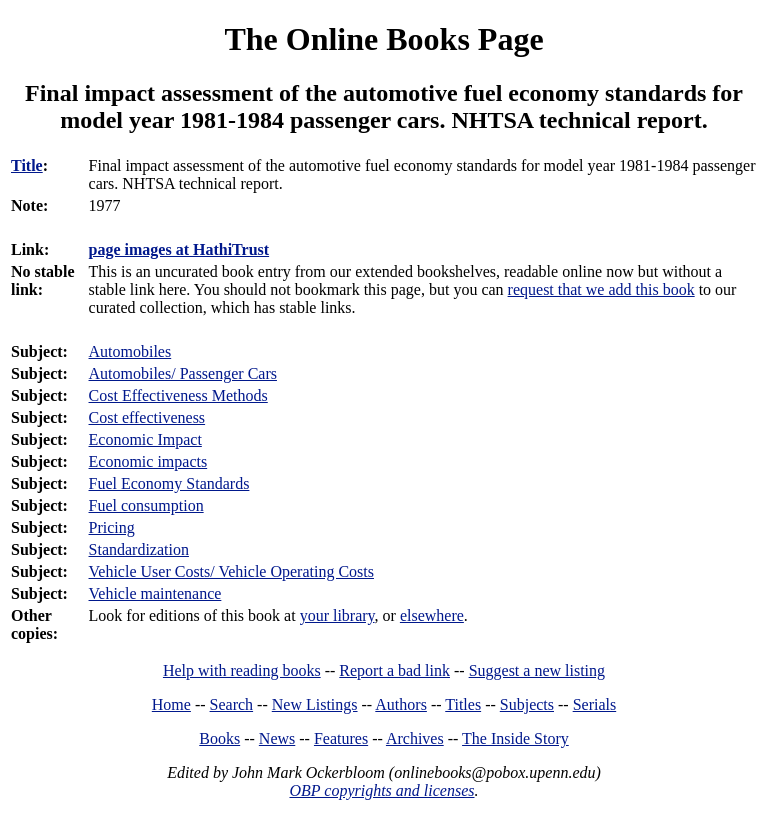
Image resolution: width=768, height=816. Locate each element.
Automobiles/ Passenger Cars (183, 373)
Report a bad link (394, 670)
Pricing (112, 527)
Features (341, 738)
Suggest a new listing (537, 670)
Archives (415, 738)
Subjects (527, 704)
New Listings (315, 704)
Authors (401, 704)
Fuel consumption (146, 505)
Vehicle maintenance (155, 593)
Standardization (139, 549)
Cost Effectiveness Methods (178, 395)
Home (171, 704)
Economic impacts (148, 461)
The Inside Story (515, 738)
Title (27, 165)
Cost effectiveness (147, 417)
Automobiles (130, 351)
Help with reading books (242, 670)
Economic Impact (145, 439)
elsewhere (432, 615)
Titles (463, 704)
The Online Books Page (383, 39)
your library (337, 615)
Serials (595, 704)
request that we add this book (601, 289)
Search (232, 704)
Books (219, 738)
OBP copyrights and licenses (381, 790)
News (277, 738)
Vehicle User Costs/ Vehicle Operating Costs (231, 571)
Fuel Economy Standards (169, 483)
